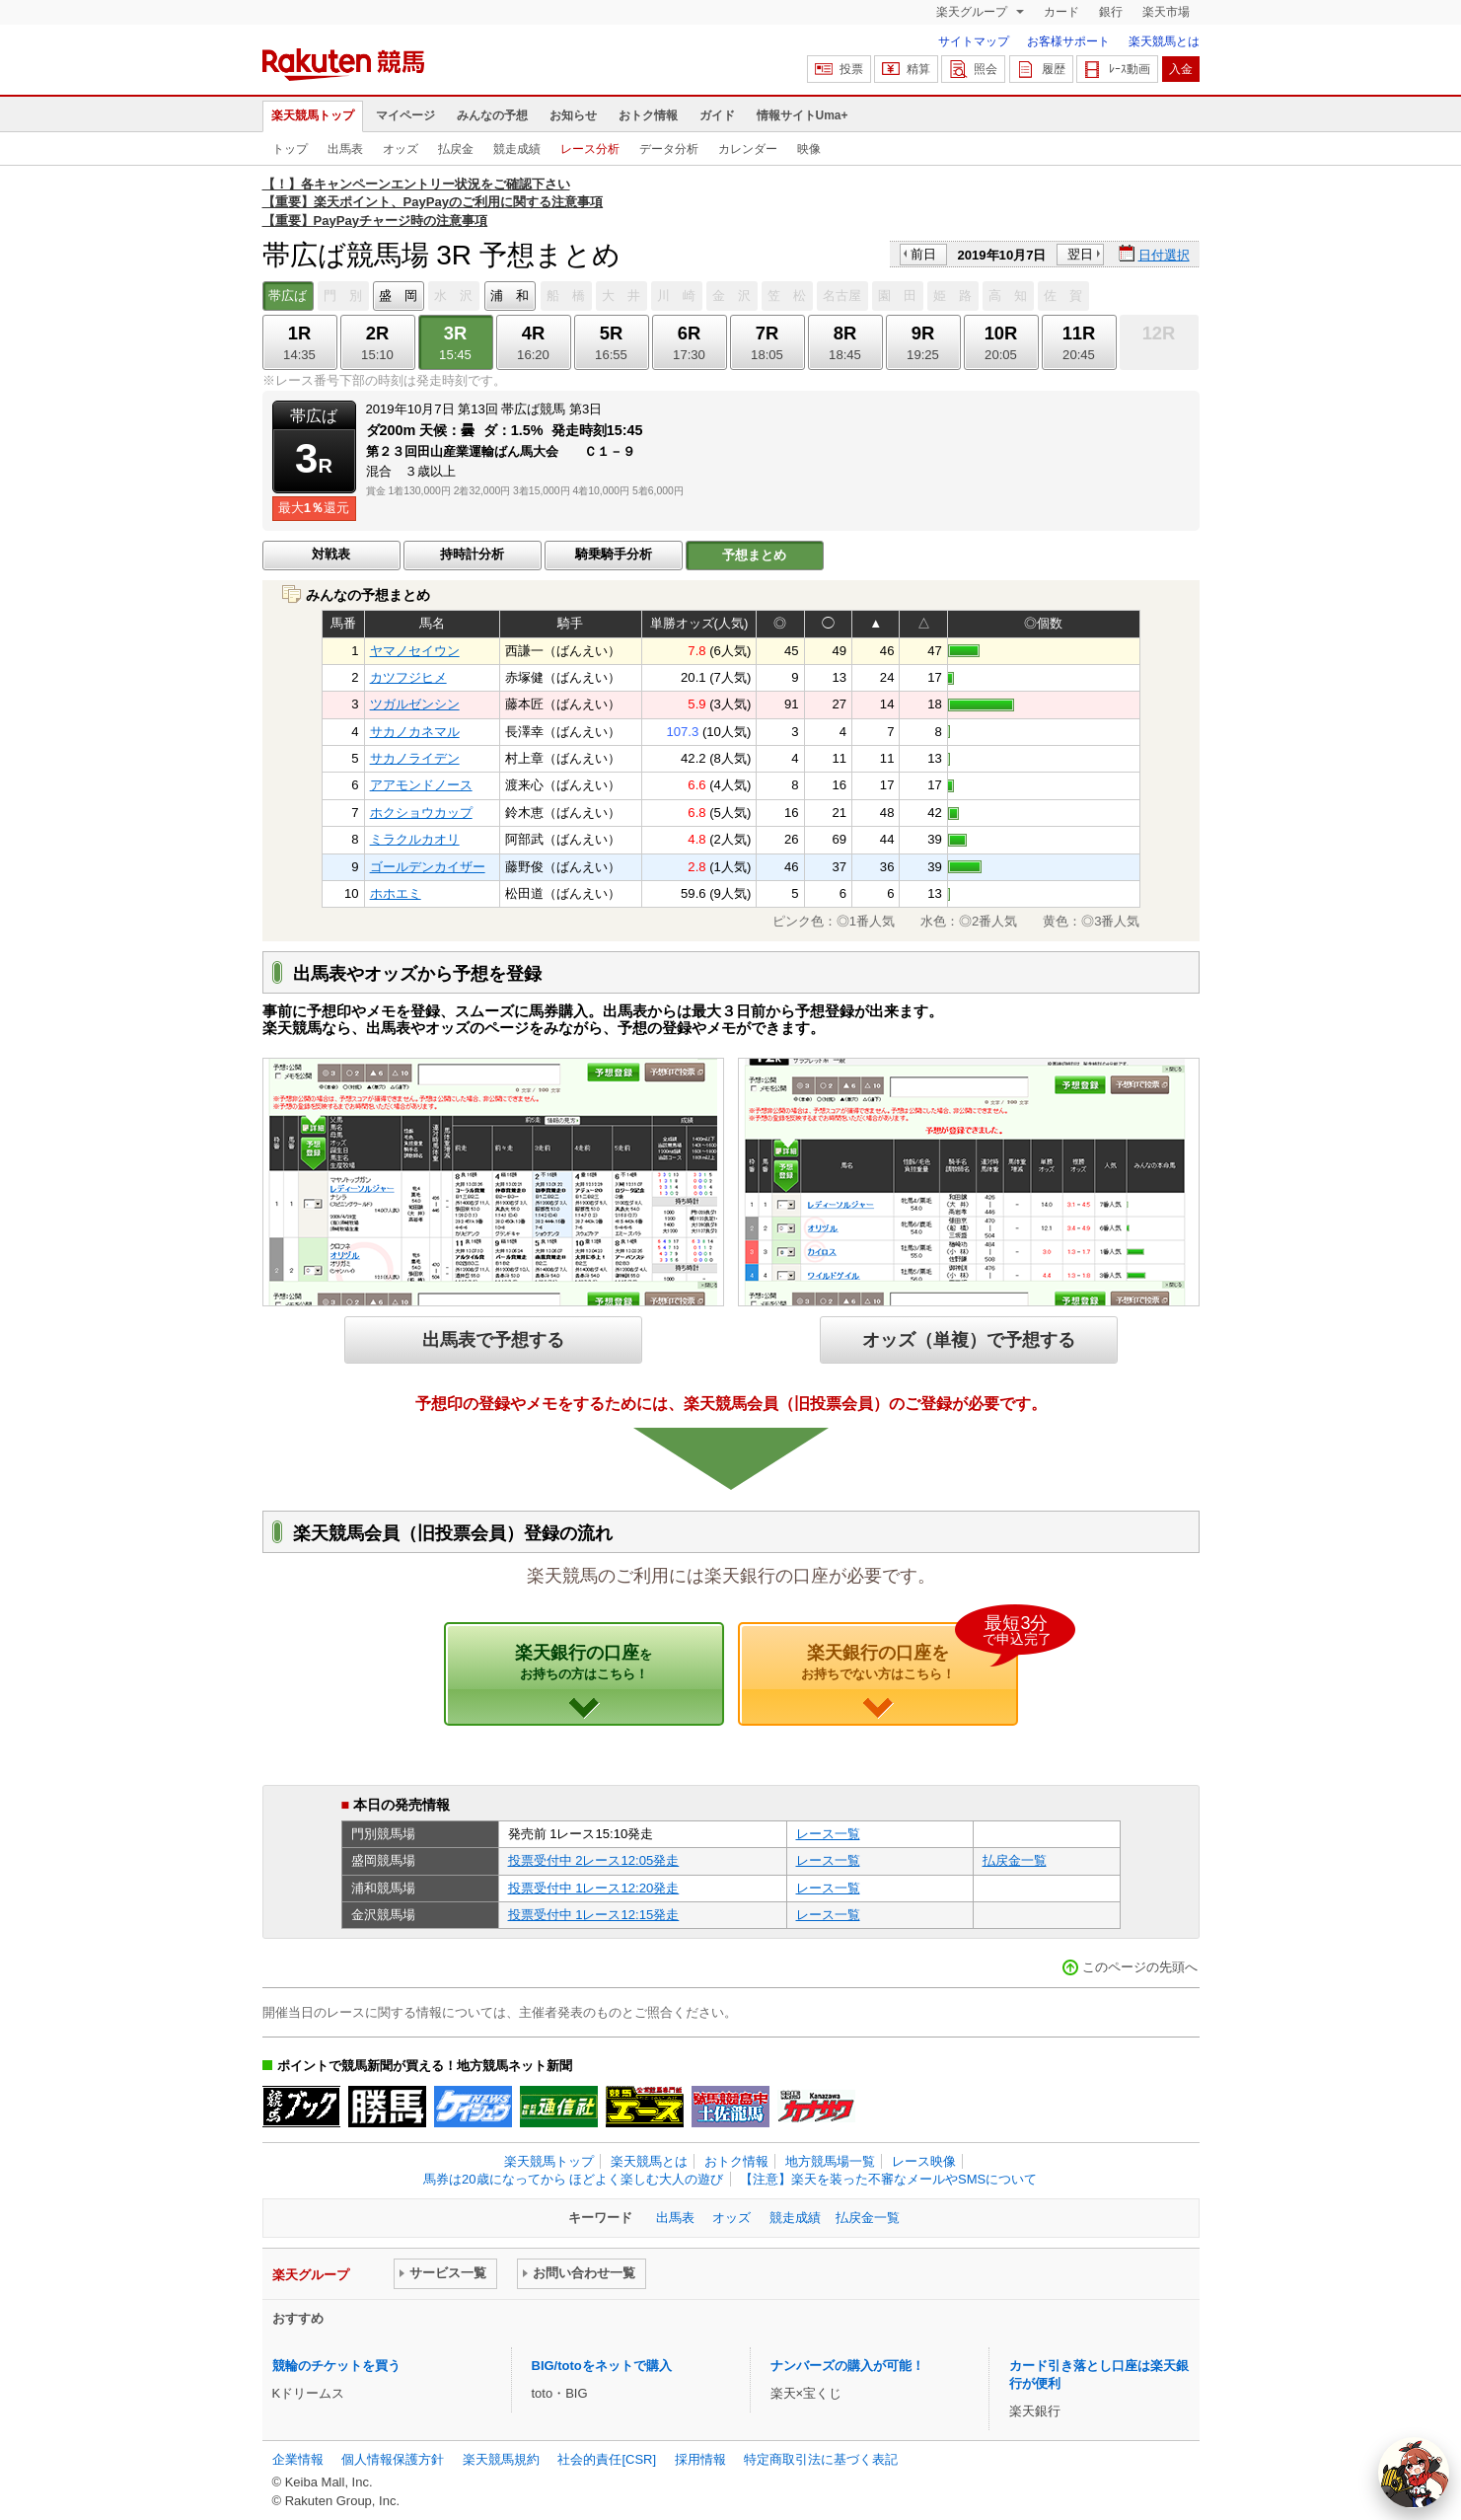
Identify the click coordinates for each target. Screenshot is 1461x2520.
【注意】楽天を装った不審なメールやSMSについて (888, 2179)
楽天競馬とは (1164, 41)
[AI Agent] (1413, 2472)
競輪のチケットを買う (336, 2365)
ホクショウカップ (421, 812)
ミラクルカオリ (415, 839)
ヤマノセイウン (415, 650)
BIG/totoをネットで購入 (602, 2365)
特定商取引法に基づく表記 (821, 2459)
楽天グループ (973, 12)
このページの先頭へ (1140, 1967)
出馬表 (345, 149)
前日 (923, 254)
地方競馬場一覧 (830, 2161)
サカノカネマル (415, 731)
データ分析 (668, 149)
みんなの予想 (492, 115)
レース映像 (924, 2161)
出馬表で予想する (493, 1339)
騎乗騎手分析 (613, 554)
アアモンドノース (421, 785)
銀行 (1111, 12)
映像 (809, 149)
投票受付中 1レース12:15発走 (594, 1914)
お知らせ (573, 115)
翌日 (1080, 254)
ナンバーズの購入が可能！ (847, 2365)
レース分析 (590, 149)
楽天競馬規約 (501, 2459)
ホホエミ (395, 893)
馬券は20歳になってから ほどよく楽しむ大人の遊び (573, 2179)
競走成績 (517, 149)
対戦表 (331, 554)
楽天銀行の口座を (909, 1651)
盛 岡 (398, 295)
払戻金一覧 (1015, 1860)
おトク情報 (648, 115)
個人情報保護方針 (392, 2459)
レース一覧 (828, 1833)
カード (1061, 12)
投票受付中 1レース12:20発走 (594, 1888)
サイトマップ (973, 41)
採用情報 (700, 2459)
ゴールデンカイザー (427, 866)
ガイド (717, 115)
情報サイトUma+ (802, 115)
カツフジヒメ (408, 677)
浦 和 (509, 295)
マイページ (405, 115)
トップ (290, 149)
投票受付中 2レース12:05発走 (594, 1860)
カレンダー (747, 149)
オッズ (400, 149)
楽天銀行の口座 (583, 1661)
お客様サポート (1068, 41)
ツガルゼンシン (415, 704)
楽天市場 (1166, 12)
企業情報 (298, 2459)
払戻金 (456, 149)
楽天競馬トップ (312, 115)
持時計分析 (472, 554)
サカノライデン (415, 758)
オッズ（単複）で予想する (968, 1339)
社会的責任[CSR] (606, 2459)
